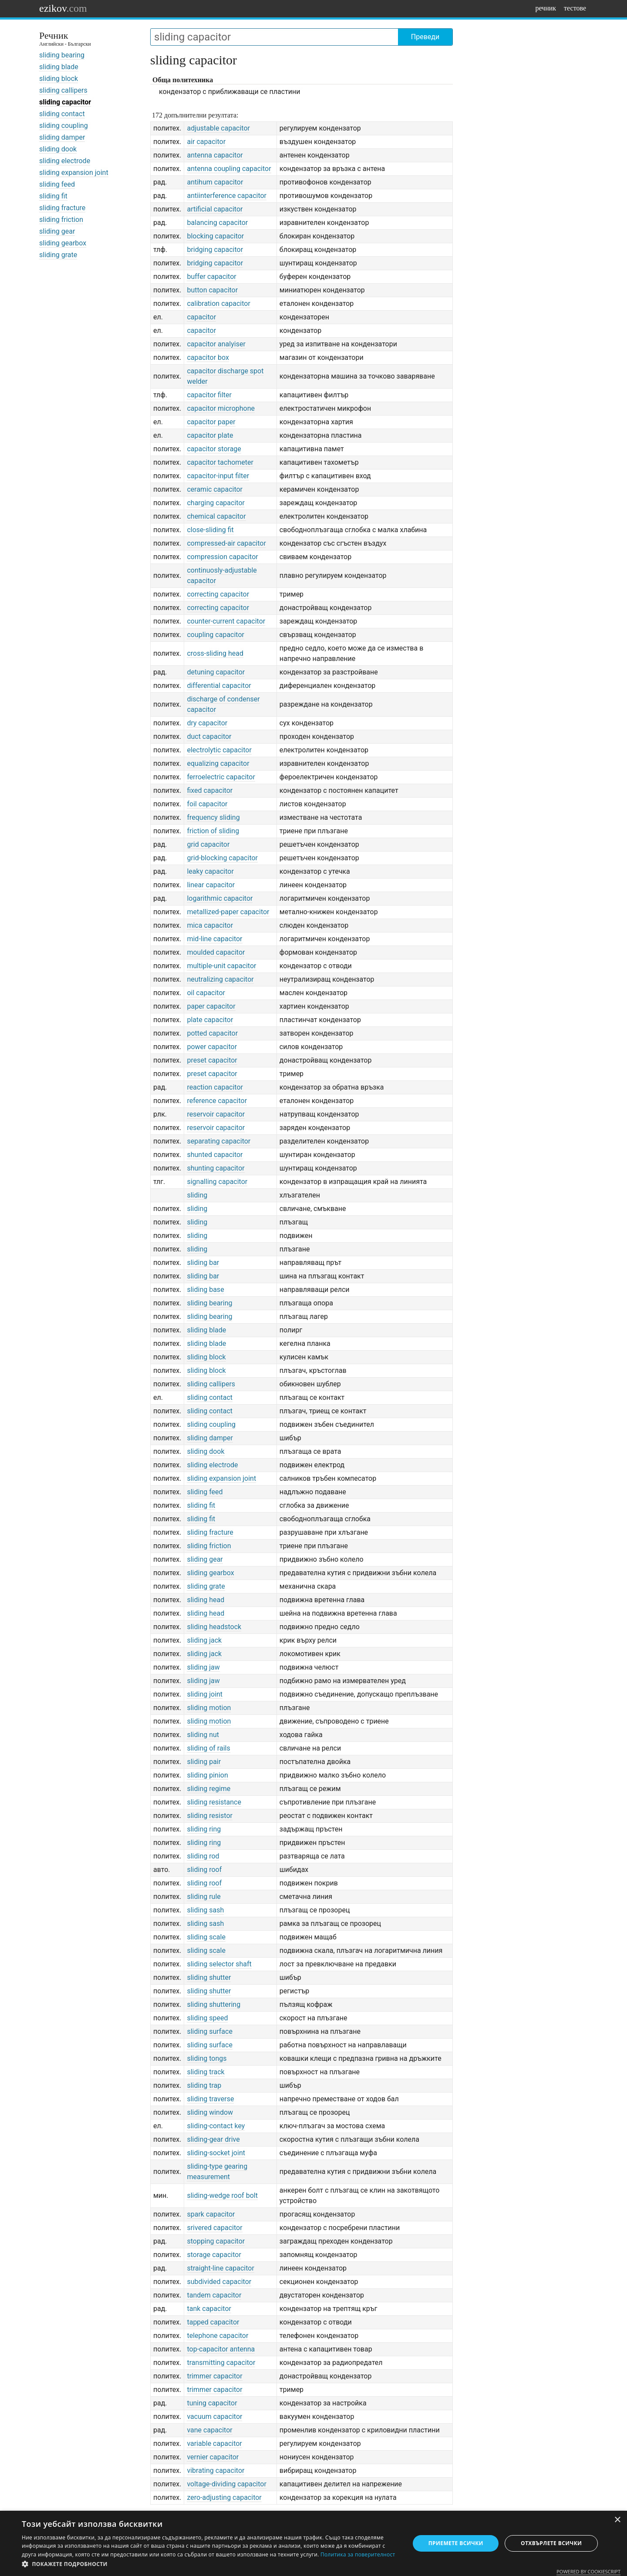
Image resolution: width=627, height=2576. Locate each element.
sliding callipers (63, 90)
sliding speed (207, 2018)
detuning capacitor (216, 672)
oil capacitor (206, 993)
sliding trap (204, 2085)
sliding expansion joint (73, 172)
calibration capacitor (218, 303)
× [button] (617, 2520)
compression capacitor (222, 557)
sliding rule (203, 1896)
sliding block (58, 78)
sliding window (210, 2112)
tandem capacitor (214, 2295)
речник (545, 8)
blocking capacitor (215, 236)
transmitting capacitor (221, 2362)
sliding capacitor (65, 102)
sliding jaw (203, 1667)
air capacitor (206, 142)
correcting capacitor (218, 594)
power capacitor (212, 1047)
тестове (575, 8)
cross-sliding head (215, 653)
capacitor (201, 317)
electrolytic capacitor (219, 750)
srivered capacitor (214, 2228)
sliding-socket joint (216, 2153)
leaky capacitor (210, 871)
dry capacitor (207, 723)
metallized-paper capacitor (228, 912)
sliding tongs (206, 2058)
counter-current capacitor (226, 621)
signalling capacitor (217, 1181)
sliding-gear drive (213, 2139)
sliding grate (58, 255)
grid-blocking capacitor (222, 858)
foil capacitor (207, 804)
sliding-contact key (216, 2126)
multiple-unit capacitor (221, 966)
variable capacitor (214, 2443)
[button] (210, 2564)
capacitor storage (214, 449)
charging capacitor (215, 503)
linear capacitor (211, 885)
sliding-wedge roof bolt (222, 2195)
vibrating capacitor (215, 2470)
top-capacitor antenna (221, 2349)
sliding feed (57, 184)
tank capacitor (209, 2308)
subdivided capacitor (219, 2281)
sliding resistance (214, 1802)
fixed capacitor (210, 790)
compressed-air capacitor (226, 543)
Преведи (425, 37)
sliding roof (204, 1869)
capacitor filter (209, 395)
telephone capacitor (217, 2335)
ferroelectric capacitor (221, 777)
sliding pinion (207, 1775)
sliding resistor (210, 1815)
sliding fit (53, 196)
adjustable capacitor (218, 128)
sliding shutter (209, 1977)
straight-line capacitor (220, 2268)
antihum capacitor (215, 182)
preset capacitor (212, 1060)
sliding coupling (63, 125)
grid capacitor (208, 844)
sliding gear (57, 231)
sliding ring (204, 1829)
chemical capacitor (216, 516)
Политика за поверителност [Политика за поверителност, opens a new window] (357, 2554)
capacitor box (208, 357)
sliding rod (203, 1856)
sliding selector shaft (219, 1964)
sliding (197, 1195)
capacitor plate (210, 435)
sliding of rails (208, 1748)
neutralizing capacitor (220, 979)
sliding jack (204, 1640)
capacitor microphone (221, 408)
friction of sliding (213, 831)
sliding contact (62, 114)
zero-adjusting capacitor (224, 2497)
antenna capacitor (215, 155)
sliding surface (209, 2031)
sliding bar (203, 1262)
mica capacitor (210, 925)
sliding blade (58, 67)
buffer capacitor (211, 276)
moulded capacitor (216, 952)
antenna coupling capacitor (229, 168)
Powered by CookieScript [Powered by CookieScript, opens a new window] (588, 2571)
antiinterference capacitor (226, 195)
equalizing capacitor (218, 763)
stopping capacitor (216, 2241)
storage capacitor (214, 2255)
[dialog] (313, 2543)
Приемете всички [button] (455, 2543)
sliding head (205, 1600)
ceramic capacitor (215, 489)
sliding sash (205, 1910)
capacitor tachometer (220, 462)
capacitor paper (211, 422)
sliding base (205, 1289)
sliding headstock (214, 1627)
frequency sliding (213, 817)
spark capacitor (211, 2214)
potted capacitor (212, 1033)
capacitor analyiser (216, 344)
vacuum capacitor (214, 2416)
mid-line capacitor (214, 939)
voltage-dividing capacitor (226, 2484)
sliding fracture (62, 208)
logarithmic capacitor (220, 898)
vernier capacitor (213, 2457)
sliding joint (204, 1694)
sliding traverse (210, 2099)
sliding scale (206, 1937)
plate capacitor (210, 1020)
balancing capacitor (217, 222)
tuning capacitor (212, 2403)
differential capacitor (219, 685)
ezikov (63, 8)
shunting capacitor (215, 1168)
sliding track (205, 2072)
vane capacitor (209, 2430)
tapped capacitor (213, 2322)
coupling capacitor (215, 635)
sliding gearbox (62, 243)
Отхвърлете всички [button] (551, 2543)
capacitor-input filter (218, 476)
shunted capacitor (215, 1154)
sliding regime (208, 1788)
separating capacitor (218, 1141)
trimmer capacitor (214, 2376)
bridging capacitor (215, 249)
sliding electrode (64, 161)
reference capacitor (217, 1101)
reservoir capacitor (216, 1114)
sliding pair (204, 1762)
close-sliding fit (210, 530)
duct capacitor (209, 736)
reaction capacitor (215, 1087)
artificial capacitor (215, 209)
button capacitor (212, 290)
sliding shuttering (213, 2004)
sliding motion (209, 1708)
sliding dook (58, 149)
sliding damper (62, 137)
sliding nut (203, 1735)
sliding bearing (61, 55)
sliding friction (61, 219)
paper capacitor (211, 1006)
